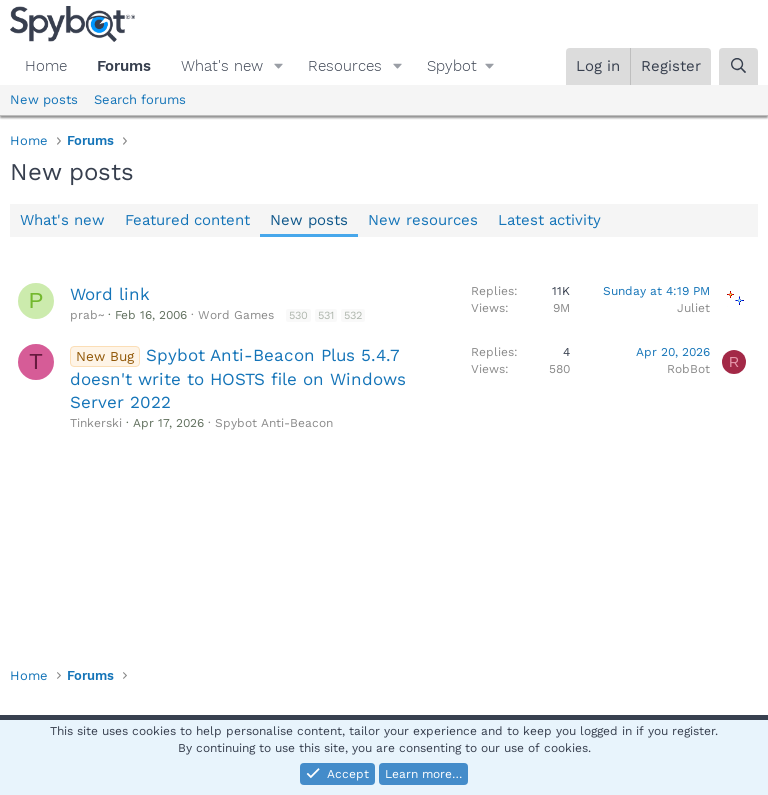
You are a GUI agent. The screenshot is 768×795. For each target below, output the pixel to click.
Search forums (140, 99)
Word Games (236, 315)
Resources (345, 66)
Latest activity (549, 220)
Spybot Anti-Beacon (274, 423)
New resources (423, 220)
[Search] (738, 66)
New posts (44, 99)
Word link (110, 294)
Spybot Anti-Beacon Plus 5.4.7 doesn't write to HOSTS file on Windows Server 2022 (238, 379)
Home (46, 66)
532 (353, 315)
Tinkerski (96, 423)
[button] (279, 66)
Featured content (187, 220)
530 (298, 315)
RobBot (688, 369)
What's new (222, 66)
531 (326, 315)
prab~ (87, 315)
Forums (124, 66)
